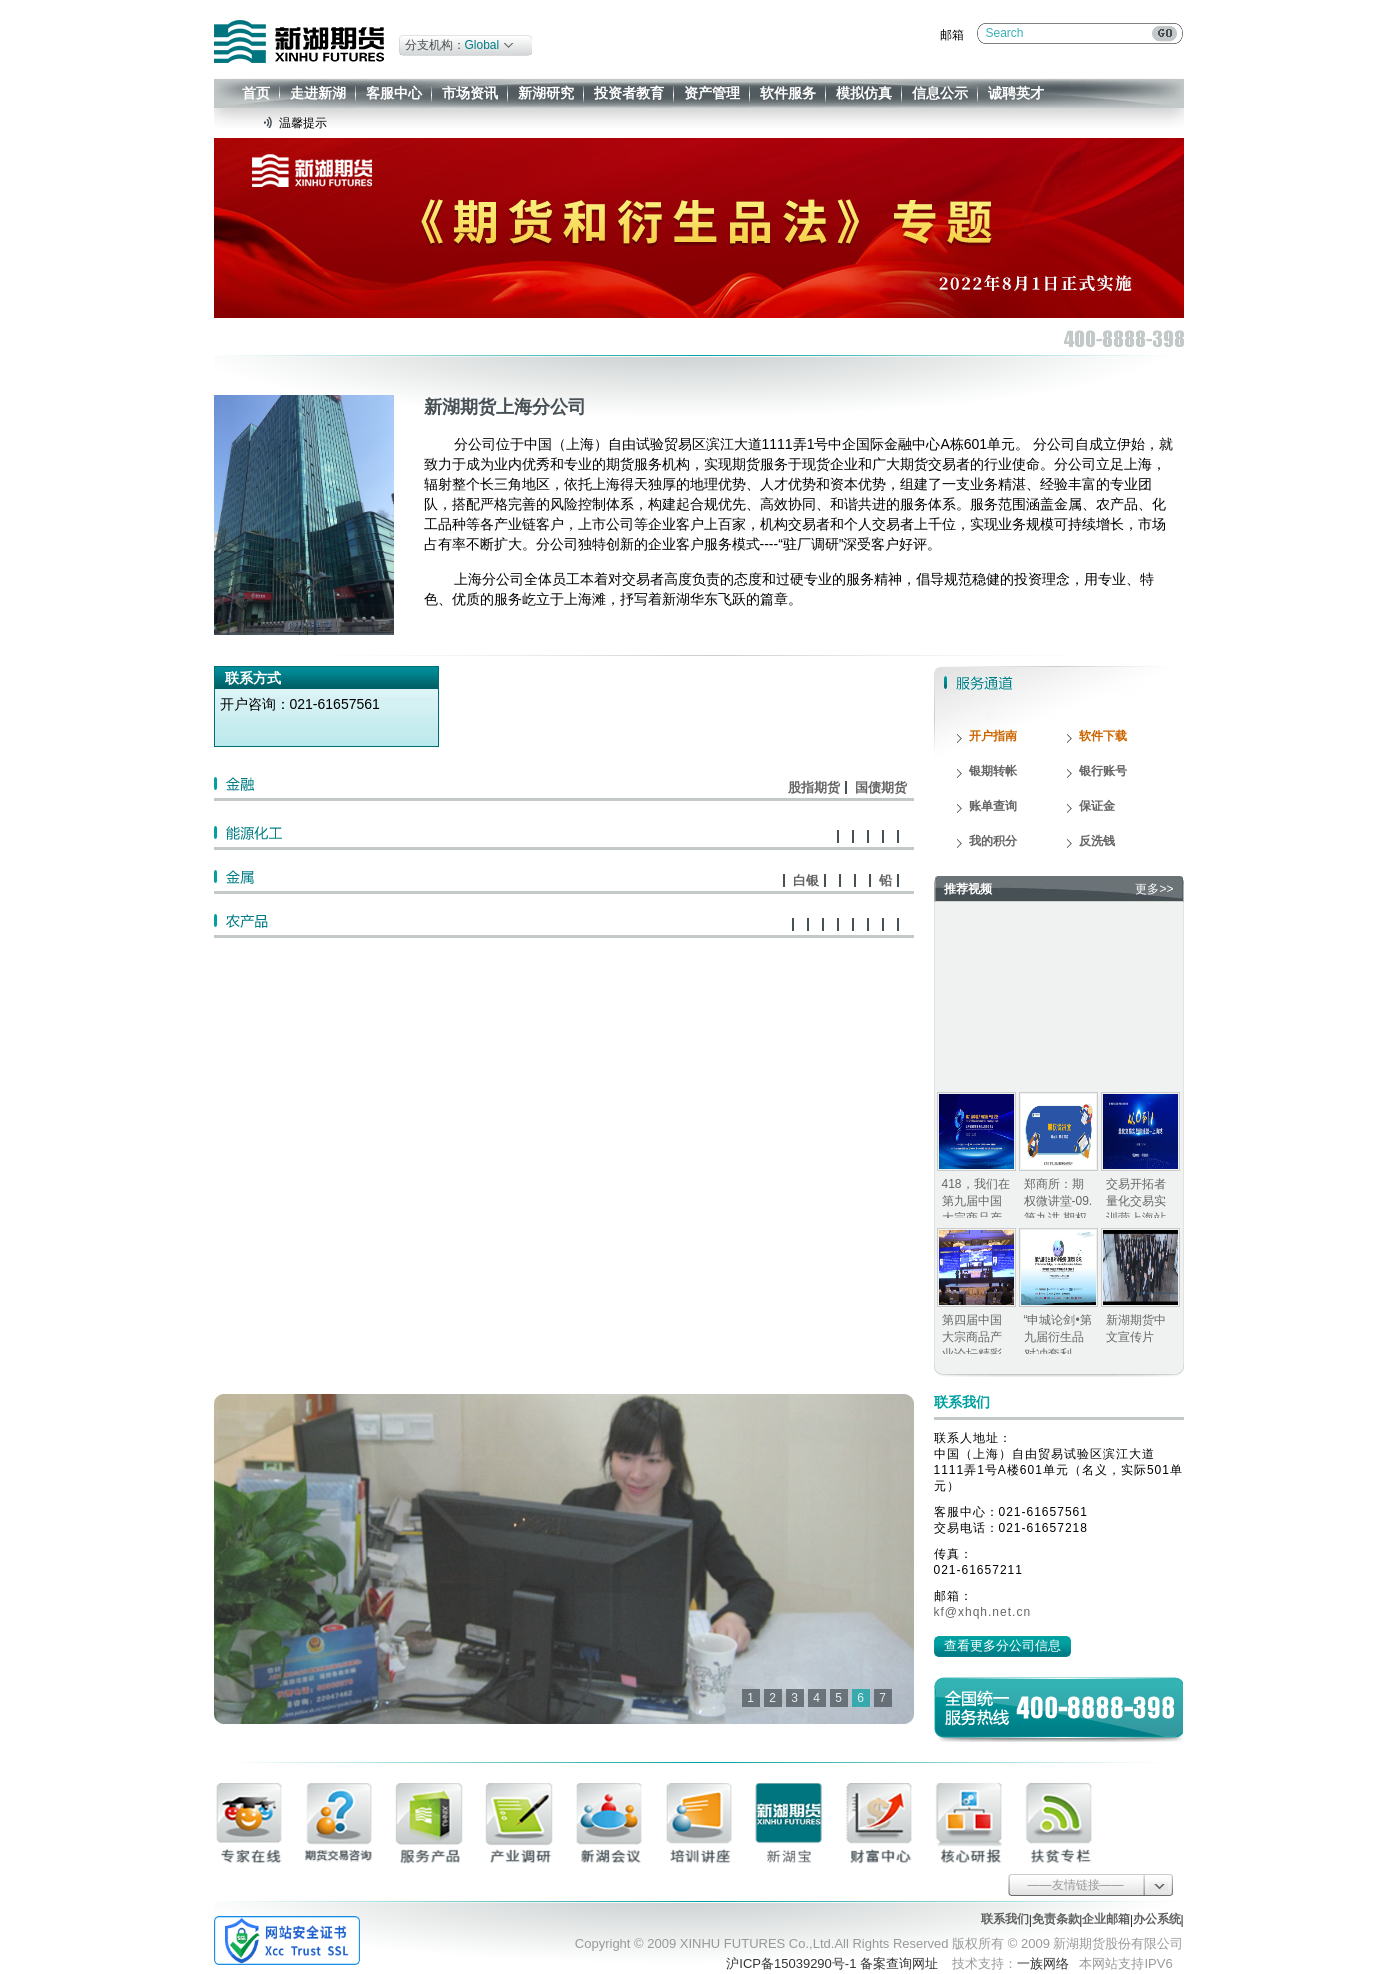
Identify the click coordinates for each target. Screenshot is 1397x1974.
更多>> (1154, 889)
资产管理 (712, 93)
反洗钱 (1097, 841)
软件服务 (788, 93)
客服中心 (394, 93)
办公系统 (1157, 1919)
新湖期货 (299, 41)
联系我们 (1005, 1919)
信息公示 (940, 93)
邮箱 (952, 35)
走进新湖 (318, 93)
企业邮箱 (1106, 1919)
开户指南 (993, 736)
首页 (256, 93)
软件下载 (1103, 736)
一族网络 (1043, 1963)
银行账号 (1103, 771)
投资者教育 (629, 93)
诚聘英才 (1016, 93)
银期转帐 (993, 771)
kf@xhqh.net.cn (983, 1612)
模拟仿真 (864, 93)
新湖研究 (546, 93)
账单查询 (993, 806)
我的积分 (993, 841)
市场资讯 (470, 93)
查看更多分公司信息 (1002, 1645)
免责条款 (1056, 1919)
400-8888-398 (1096, 1707)
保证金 (1097, 806)
